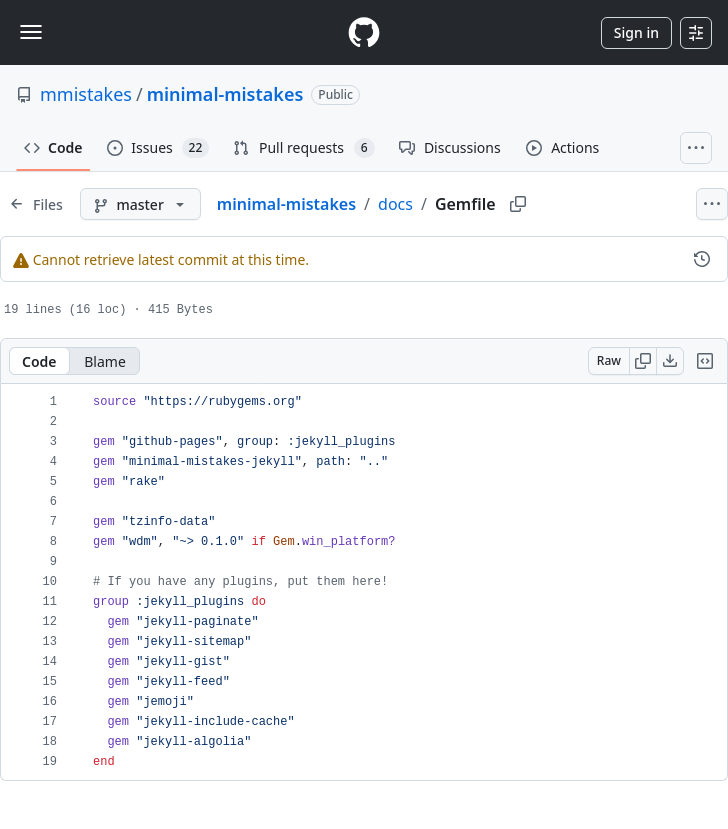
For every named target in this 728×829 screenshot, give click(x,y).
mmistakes (86, 94)
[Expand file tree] (36, 204)
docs (395, 204)
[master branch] (140, 204)
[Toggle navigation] (31, 32)
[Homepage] (364, 32)
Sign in (636, 32)
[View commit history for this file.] (702, 259)
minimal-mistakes (225, 94)
